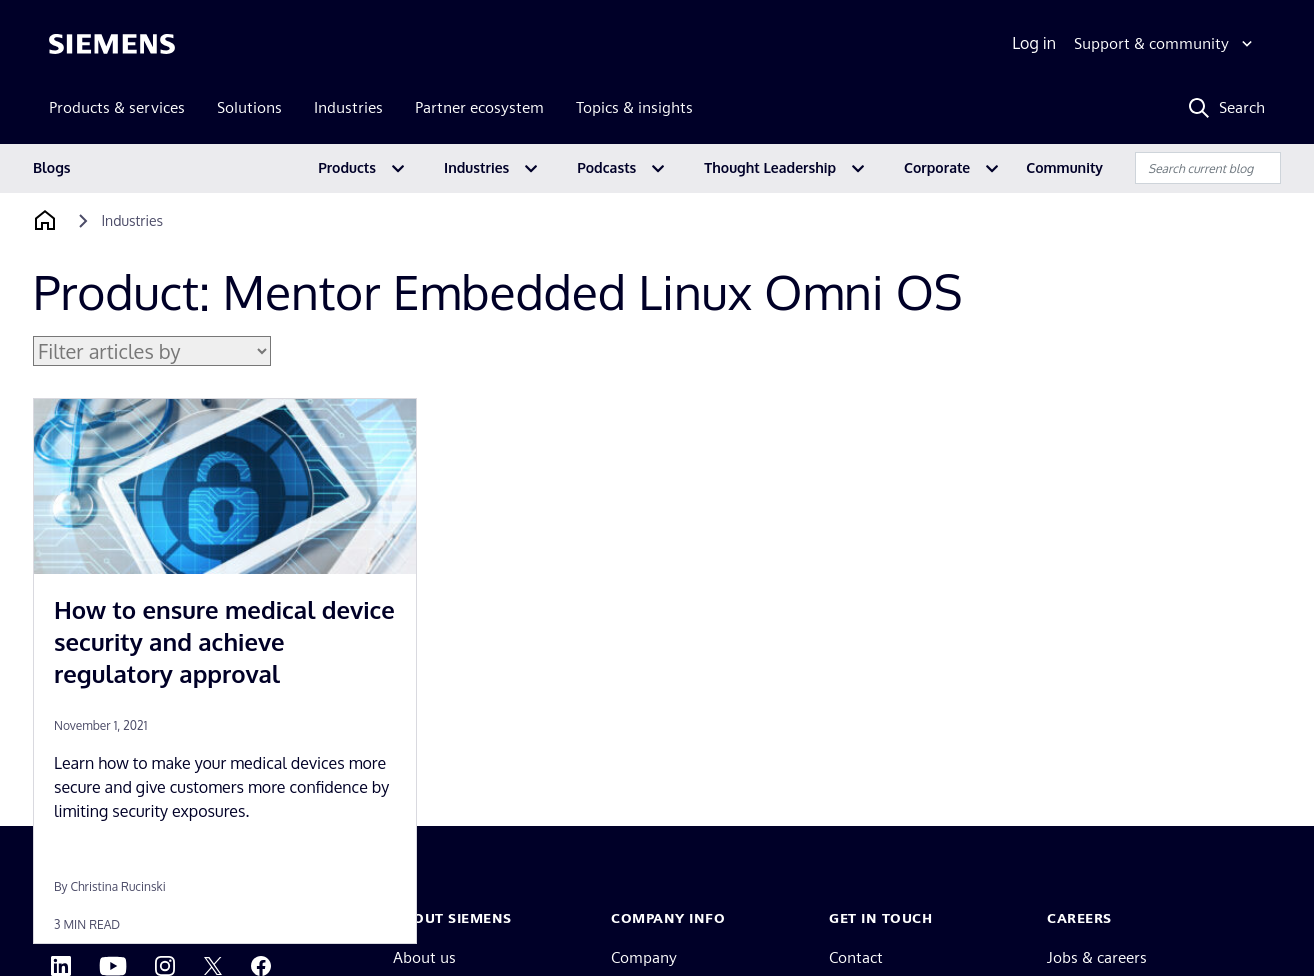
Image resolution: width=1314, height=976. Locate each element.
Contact (856, 957)
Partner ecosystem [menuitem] (479, 107)
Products (347, 167)
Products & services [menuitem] (117, 107)
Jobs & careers (1097, 957)
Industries (476, 167)
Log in (1034, 43)
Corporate (937, 167)
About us (424, 957)
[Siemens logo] (112, 44)
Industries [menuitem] (348, 107)
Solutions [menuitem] (249, 107)
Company (644, 957)
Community (1064, 167)
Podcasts (606, 167)
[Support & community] (1165, 44)
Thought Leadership (770, 167)
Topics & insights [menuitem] (634, 107)
